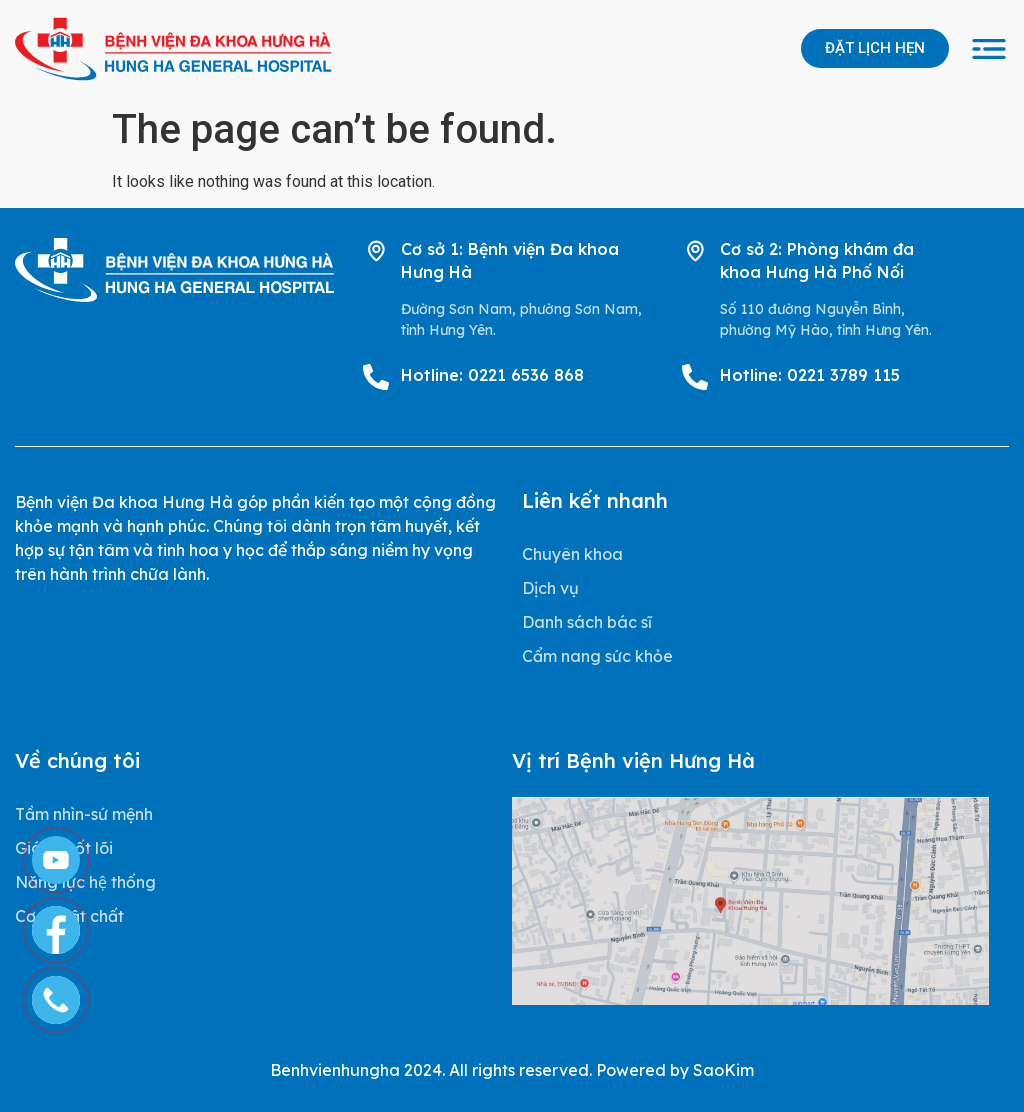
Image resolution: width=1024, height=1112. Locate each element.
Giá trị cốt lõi (64, 848)
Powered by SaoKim (675, 1070)
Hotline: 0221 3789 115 (810, 375)
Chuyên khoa (572, 554)
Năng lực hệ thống (85, 882)
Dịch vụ (550, 588)
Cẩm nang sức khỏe (597, 656)
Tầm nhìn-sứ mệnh (84, 814)
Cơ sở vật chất (69, 916)
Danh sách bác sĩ (587, 622)
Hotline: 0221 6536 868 (492, 375)
